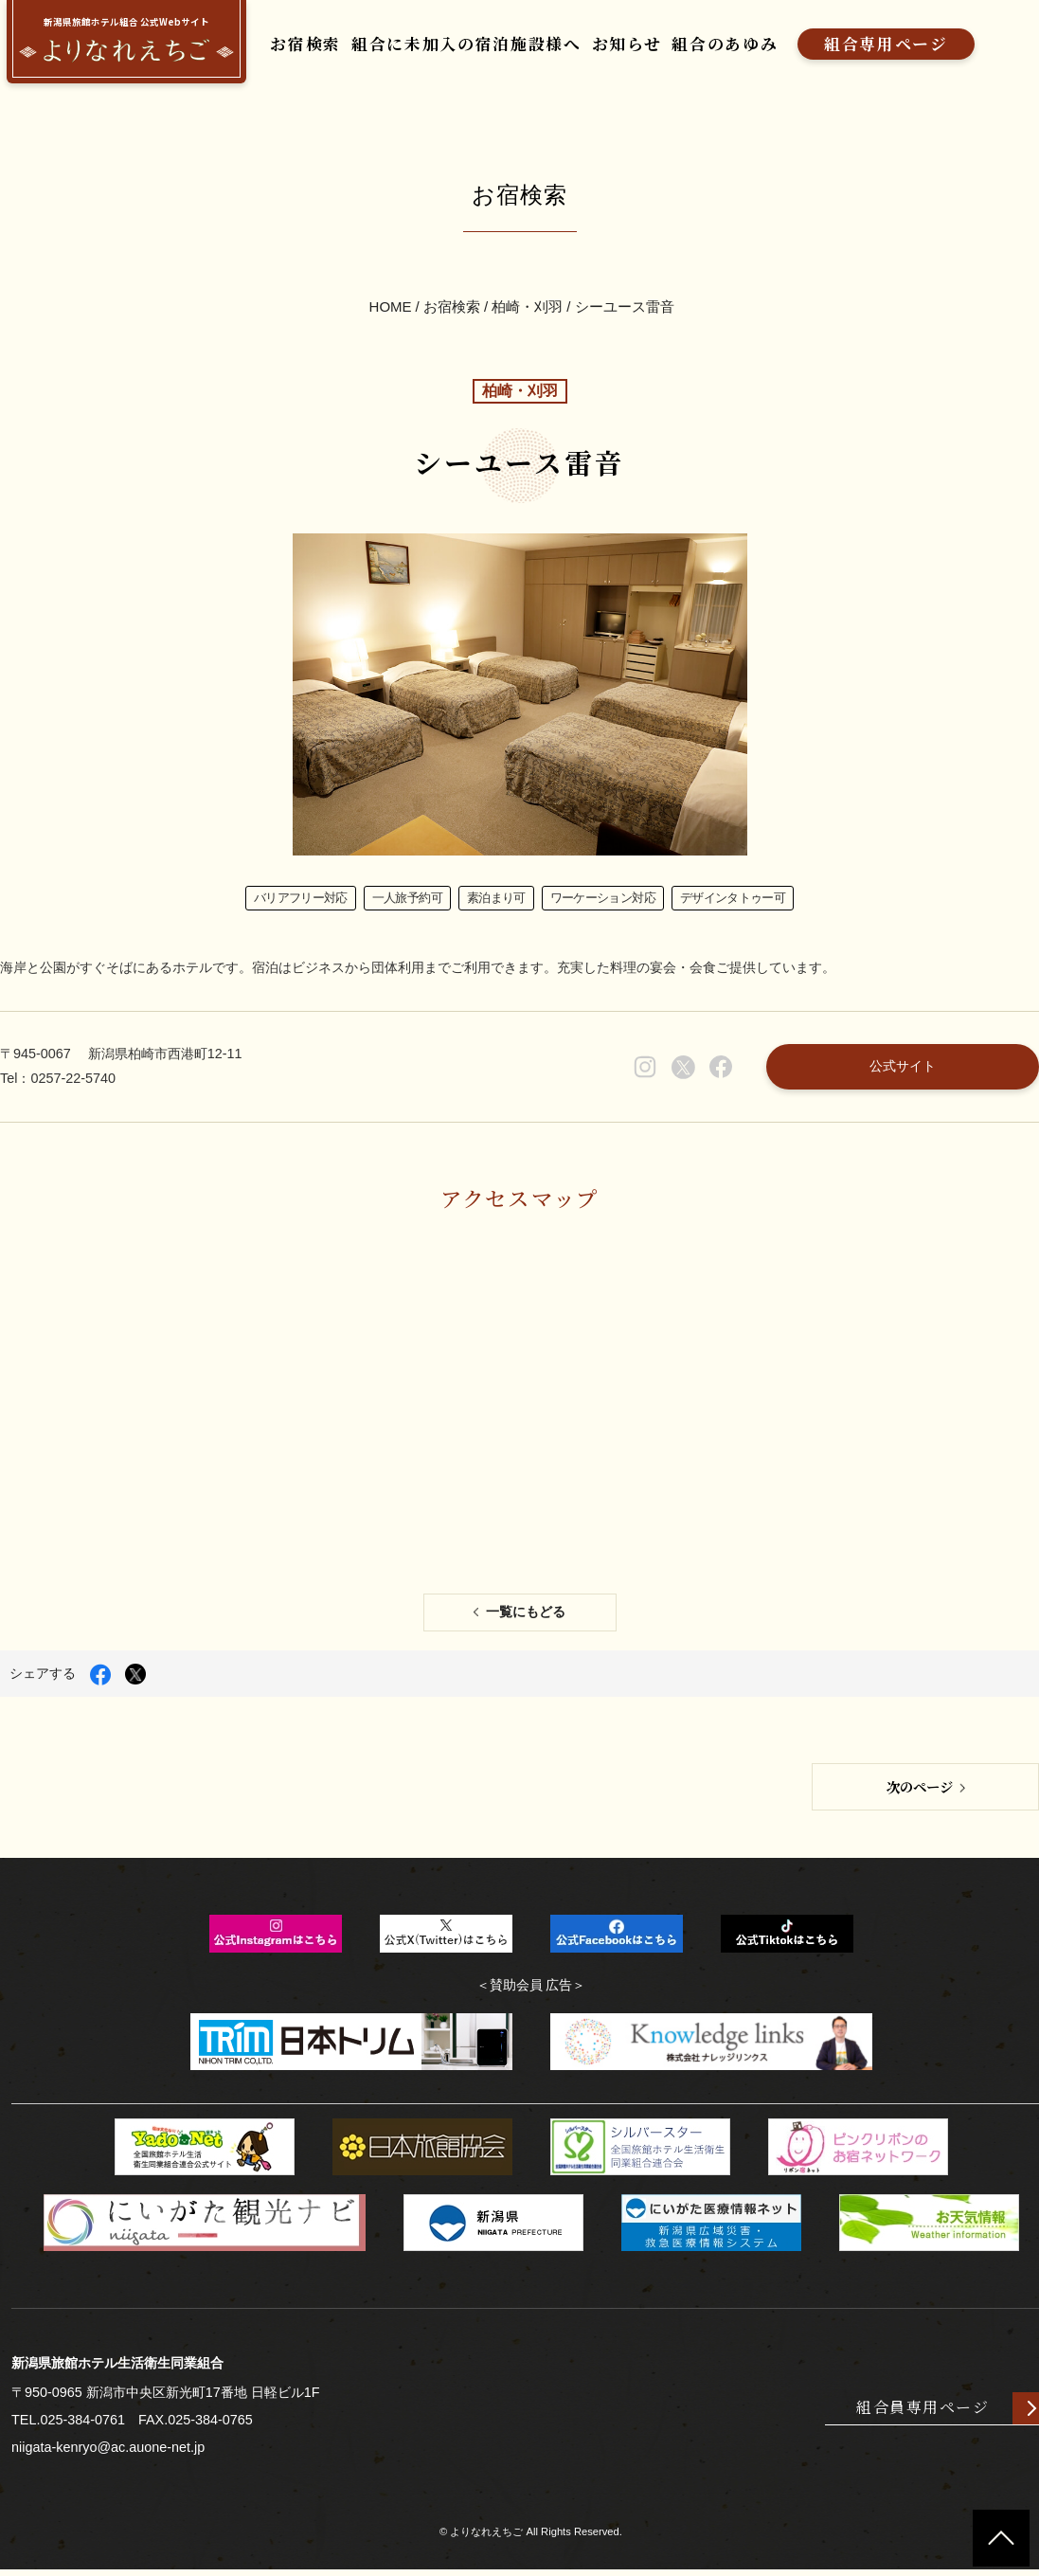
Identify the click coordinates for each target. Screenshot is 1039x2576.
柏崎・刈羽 (527, 307)
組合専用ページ (862, 47)
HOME (390, 307)
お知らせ (603, 47)
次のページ (920, 1792)
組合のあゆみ (702, 47)
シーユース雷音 (624, 307)
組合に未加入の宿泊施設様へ (443, 47)
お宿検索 (281, 47)
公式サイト (902, 1069)
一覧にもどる (525, 1618)
